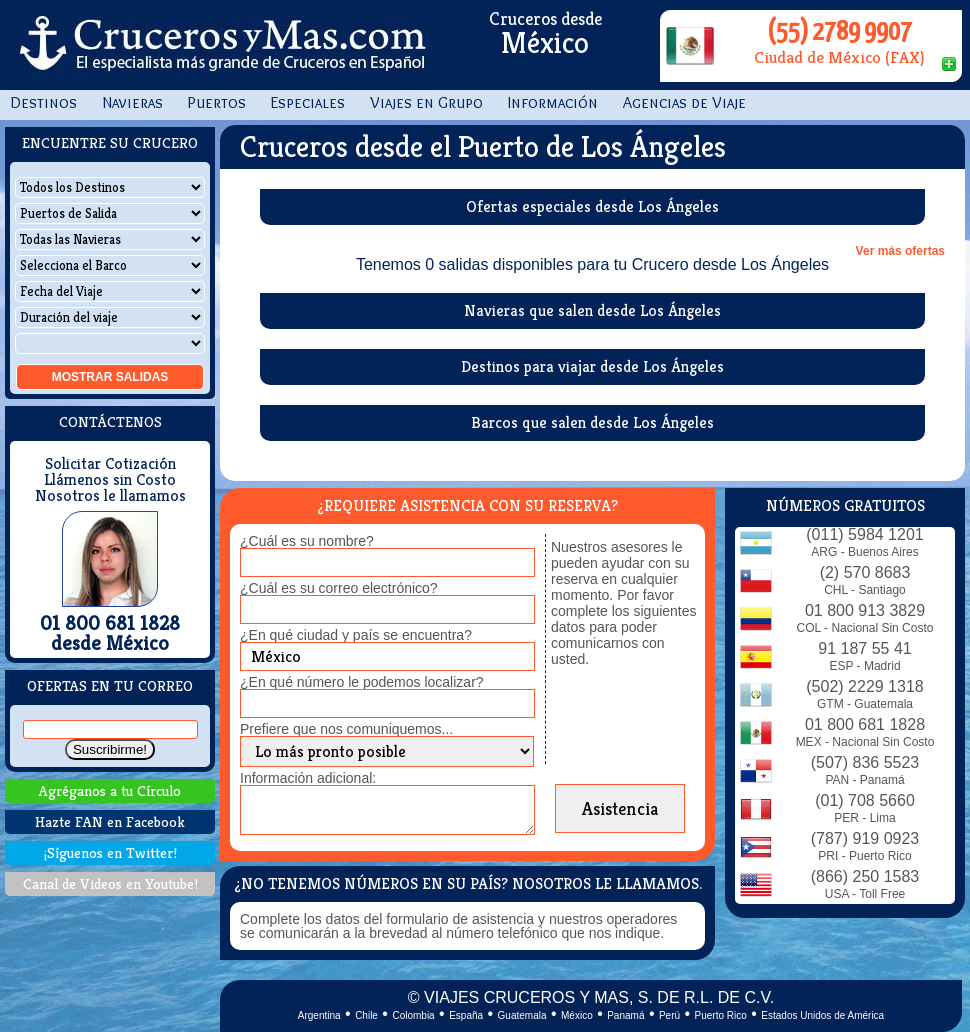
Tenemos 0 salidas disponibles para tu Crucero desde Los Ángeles (592, 265)
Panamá (625, 1015)
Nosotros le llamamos (110, 496)
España (466, 1015)
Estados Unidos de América (822, 1015)
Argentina (319, 1015)
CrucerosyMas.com (220, 45)
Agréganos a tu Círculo (110, 790)
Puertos (217, 102)
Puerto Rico (721, 1015)
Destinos (43, 102)
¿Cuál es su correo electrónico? (339, 588)
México (577, 1015)
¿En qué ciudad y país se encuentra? (356, 635)
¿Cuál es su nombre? (307, 541)
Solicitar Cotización (110, 464)
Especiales (308, 102)
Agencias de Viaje (684, 102)
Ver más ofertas (900, 251)
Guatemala (522, 1015)
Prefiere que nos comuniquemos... (346, 729)
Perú (669, 1015)
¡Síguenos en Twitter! (110, 852)
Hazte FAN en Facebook (110, 821)
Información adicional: (308, 778)
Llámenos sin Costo (110, 480)
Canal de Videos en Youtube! (110, 883)
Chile (366, 1015)
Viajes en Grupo (426, 102)
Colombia (413, 1015)
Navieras (132, 102)
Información (553, 102)
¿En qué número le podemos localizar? (362, 682)
